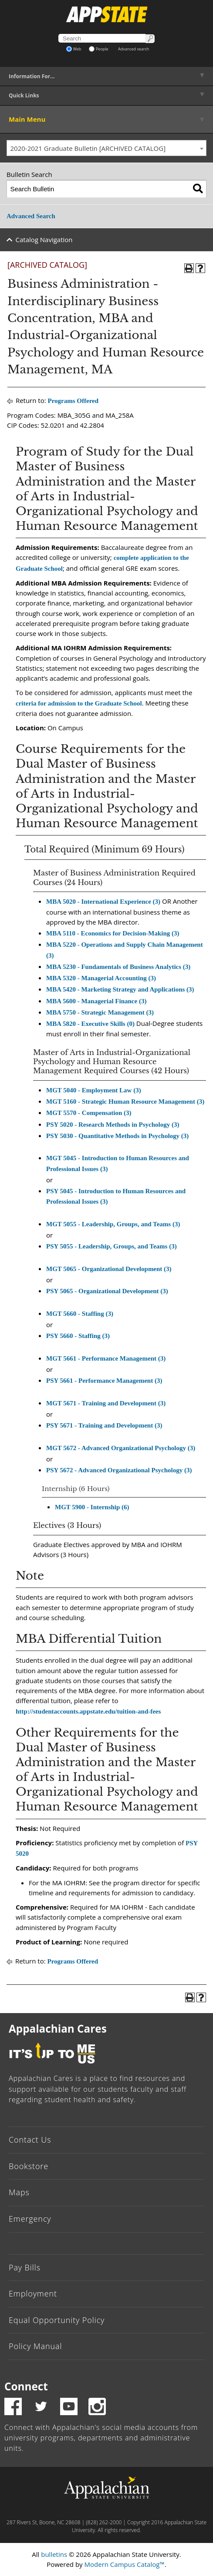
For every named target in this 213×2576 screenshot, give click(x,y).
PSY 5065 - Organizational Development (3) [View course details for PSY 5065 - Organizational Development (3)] (107, 1291)
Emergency (30, 2218)
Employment (33, 2293)
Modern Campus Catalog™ (125, 2564)
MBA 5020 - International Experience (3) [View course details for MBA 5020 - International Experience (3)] (103, 901)
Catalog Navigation (44, 239)
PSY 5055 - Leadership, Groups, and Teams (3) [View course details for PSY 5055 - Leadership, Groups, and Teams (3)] (111, 1246)
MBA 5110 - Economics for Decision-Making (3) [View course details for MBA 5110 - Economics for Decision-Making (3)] (112, 933)
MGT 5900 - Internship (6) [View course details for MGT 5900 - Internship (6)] (92, 1507)
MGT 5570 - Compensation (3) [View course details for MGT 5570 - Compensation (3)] (89, 1112)
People (98, 49)
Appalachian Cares (58, 2028)
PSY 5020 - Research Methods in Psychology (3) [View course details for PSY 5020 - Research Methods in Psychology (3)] (112, 1124)
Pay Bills (25, 2267)
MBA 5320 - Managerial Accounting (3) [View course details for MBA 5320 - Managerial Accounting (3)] (101, 978)
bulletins (54, 2554)
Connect (26, 2386)
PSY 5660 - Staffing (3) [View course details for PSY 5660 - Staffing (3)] (78, 1335)
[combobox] (106, 148)
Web (73, 49)
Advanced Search (31, 216)
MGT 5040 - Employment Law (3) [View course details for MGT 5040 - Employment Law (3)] (93, 1090)
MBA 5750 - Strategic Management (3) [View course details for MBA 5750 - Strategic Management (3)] (100, 1012)
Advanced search (133, 49)
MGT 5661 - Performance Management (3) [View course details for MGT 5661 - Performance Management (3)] (106, 1358)
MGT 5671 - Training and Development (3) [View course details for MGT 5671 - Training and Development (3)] (106, 1403)
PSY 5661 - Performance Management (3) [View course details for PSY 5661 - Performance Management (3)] (104, 1380)
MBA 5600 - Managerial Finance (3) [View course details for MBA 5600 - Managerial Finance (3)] (96, 1001)
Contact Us (30, 2139)
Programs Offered (73, 400)
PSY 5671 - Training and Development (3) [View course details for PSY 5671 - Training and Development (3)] (104, 1425)
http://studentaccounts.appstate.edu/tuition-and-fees (88, 1711)
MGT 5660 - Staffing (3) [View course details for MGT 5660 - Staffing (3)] (79, 1313)
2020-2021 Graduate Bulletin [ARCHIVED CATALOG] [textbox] (88, 148)
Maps (19, 2192)
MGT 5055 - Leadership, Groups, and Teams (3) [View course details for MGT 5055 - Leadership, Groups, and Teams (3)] (113, 1224)
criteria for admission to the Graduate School (79, 703)
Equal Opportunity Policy (57, 2320)
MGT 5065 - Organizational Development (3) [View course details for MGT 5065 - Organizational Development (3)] (109, 1268)
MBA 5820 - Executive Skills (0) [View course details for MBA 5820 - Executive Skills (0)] (90, 1023)
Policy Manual (35, 2346)
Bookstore (28, 2166)
